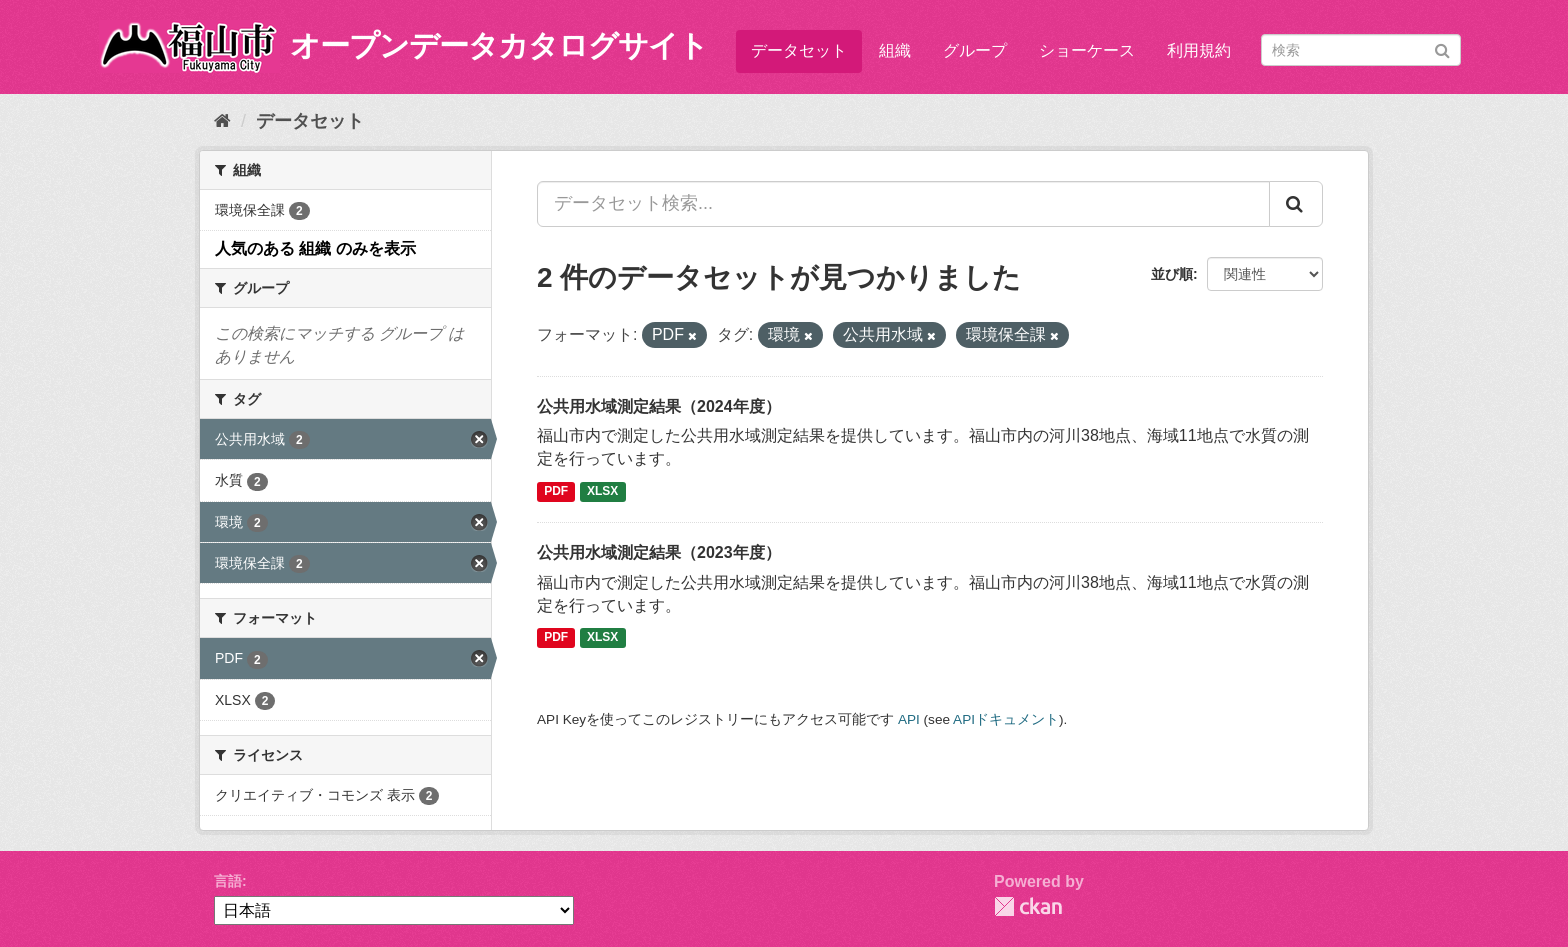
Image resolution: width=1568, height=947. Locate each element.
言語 (228, 881)
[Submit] (1442, 48)
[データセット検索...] (903, 204)
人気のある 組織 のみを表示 (315, 248)
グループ (975, 50)
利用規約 (1199, 50)
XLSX (602, 491)
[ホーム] (222, 121)
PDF (556, 491)
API (909, 719)
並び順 (1172, 274)
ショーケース (1087, 50)
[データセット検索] (1361, 50)
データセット (799, 50)
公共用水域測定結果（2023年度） (659, 552)
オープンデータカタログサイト (499, 45)
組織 (895, 50)
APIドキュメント (1006, 719)
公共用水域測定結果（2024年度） (659, 406)
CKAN (1028, 906)
